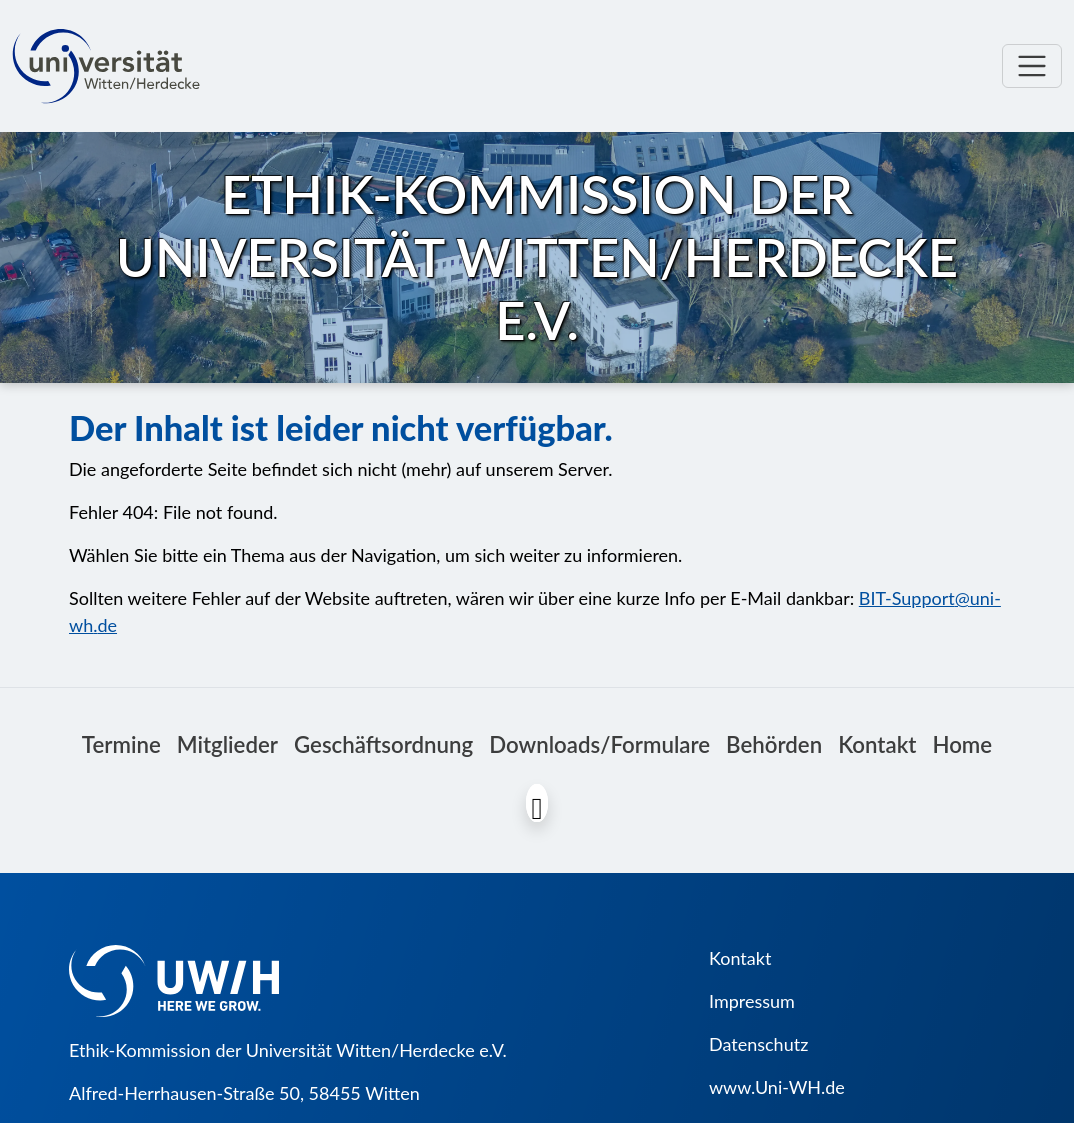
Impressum (752, 1001)
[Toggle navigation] (1032, 66)
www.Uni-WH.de (777, 1087)
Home (962, 744)
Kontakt (877, 744)
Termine (121, 744)
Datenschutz (758, 1044)
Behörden (774, 744)
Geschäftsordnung (383, 744)
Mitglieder (227, 744)
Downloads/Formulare (599, 744)
